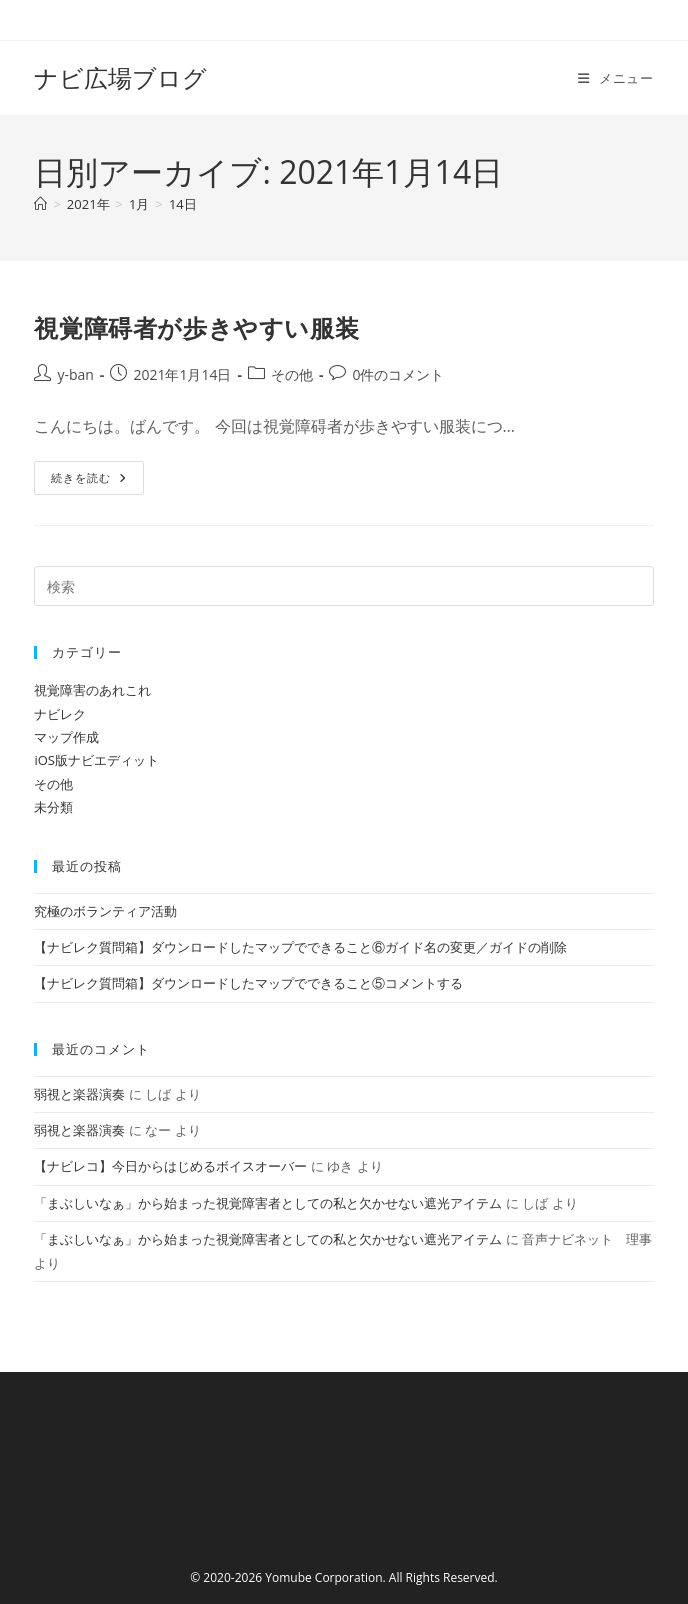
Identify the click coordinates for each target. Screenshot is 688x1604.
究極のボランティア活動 (105, 911)
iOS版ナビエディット (96, 760)
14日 (183, 204)
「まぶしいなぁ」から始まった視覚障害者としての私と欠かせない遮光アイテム (268, 1203)
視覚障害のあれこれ (92, 690)
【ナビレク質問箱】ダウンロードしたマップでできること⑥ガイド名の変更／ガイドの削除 (300, 947)
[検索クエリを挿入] (343, 586)
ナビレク (60, 714)
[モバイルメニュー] (616, 78)
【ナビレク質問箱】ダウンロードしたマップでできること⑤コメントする (248, 983)
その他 (292, 374)
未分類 (53, 807)
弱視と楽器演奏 (79, 1094)
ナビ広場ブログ (120, 77)
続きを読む (89, 481)
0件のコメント (398, 374)
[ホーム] (40, 204)
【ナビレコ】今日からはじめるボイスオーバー (170, 1166)
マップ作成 (66, 737)
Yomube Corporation (323, 1577)
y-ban (75, 374)
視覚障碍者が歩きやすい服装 (196, 327)
